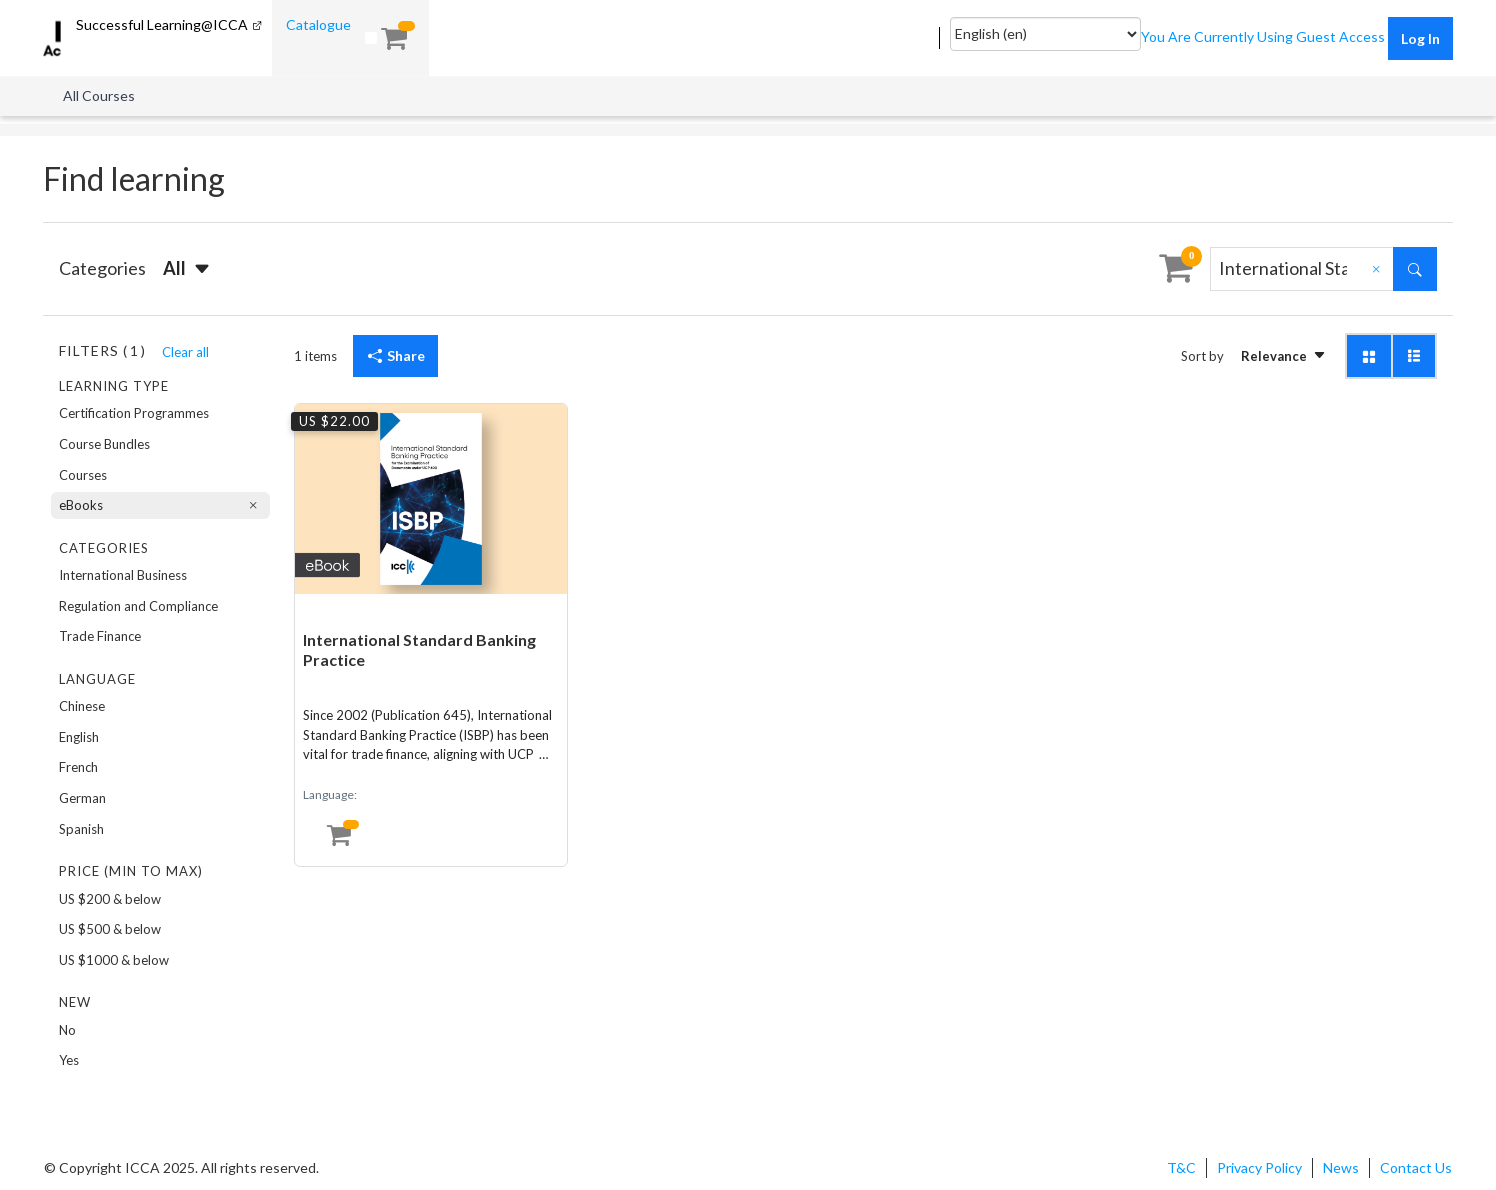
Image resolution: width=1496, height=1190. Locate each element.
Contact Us (1416, 1167)
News (1341, 1167)
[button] (188, 269)
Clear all (185, 352)
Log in (1420, 38)
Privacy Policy (1259, 1167)
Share (395, 355)
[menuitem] (271, 24)
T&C (1181, 1167)
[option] (160, 413)
